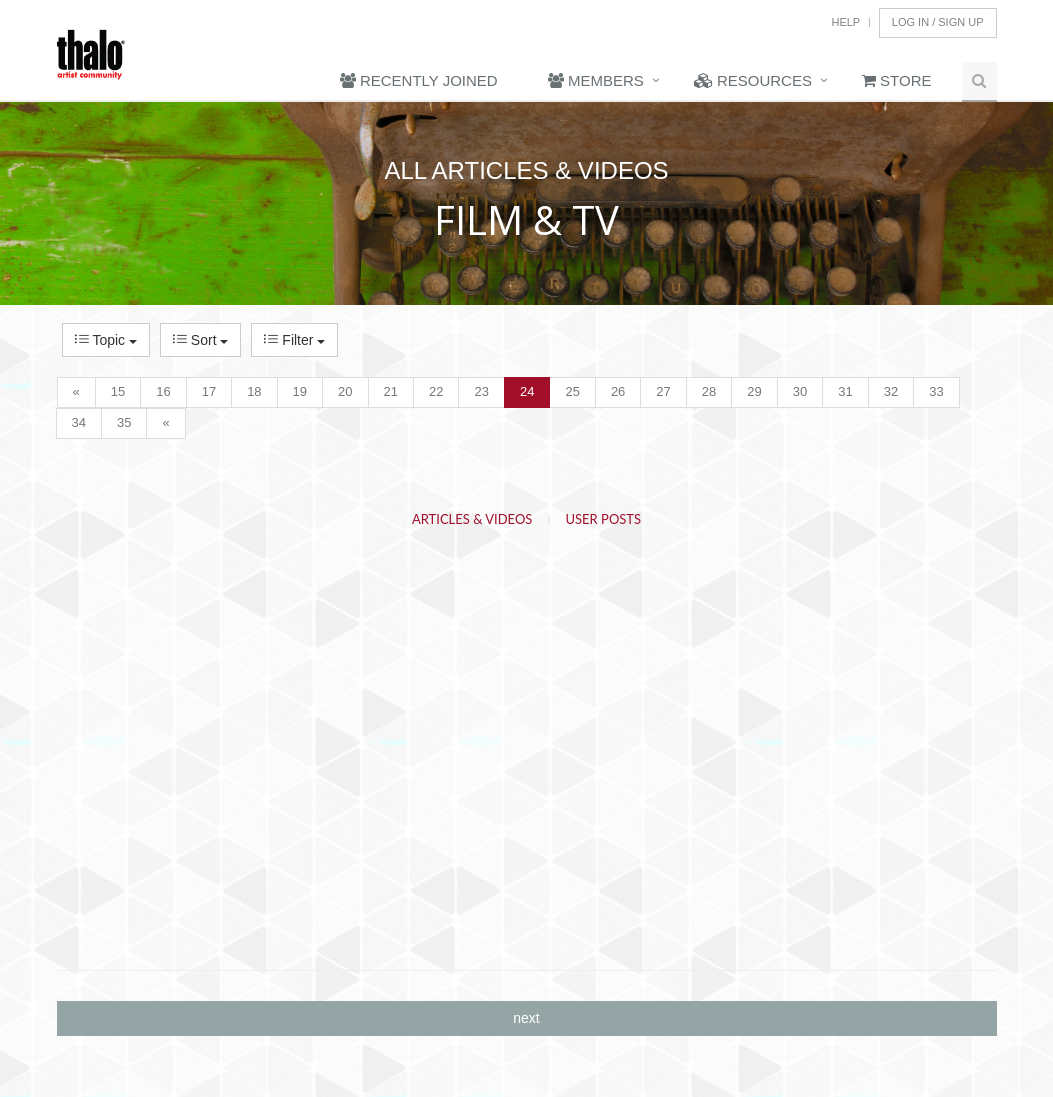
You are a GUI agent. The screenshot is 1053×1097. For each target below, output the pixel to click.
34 (79, 422)
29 (754, 391)
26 (618, 391)
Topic (106, 340)
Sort (200, 340)
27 (663, 391)
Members (596, 80)
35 (124, 422)
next (526, 1018)
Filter (294, 340)
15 (118, 391)
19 (300, 391)
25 (572, 391)
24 (527, 391)
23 (481, 391)
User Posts (604, 519)
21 (391, 391)
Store (897, 80)
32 (891, 391)
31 (845, 391)
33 (936, 391)
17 (209, 391)
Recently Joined (419, 80)
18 (254, 391)
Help (845, 22)
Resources (753, 80)
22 (436, 391)
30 (800, 391)
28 (709, 391)
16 (163, 391)
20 (345, 391)
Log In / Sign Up (938, 22)
